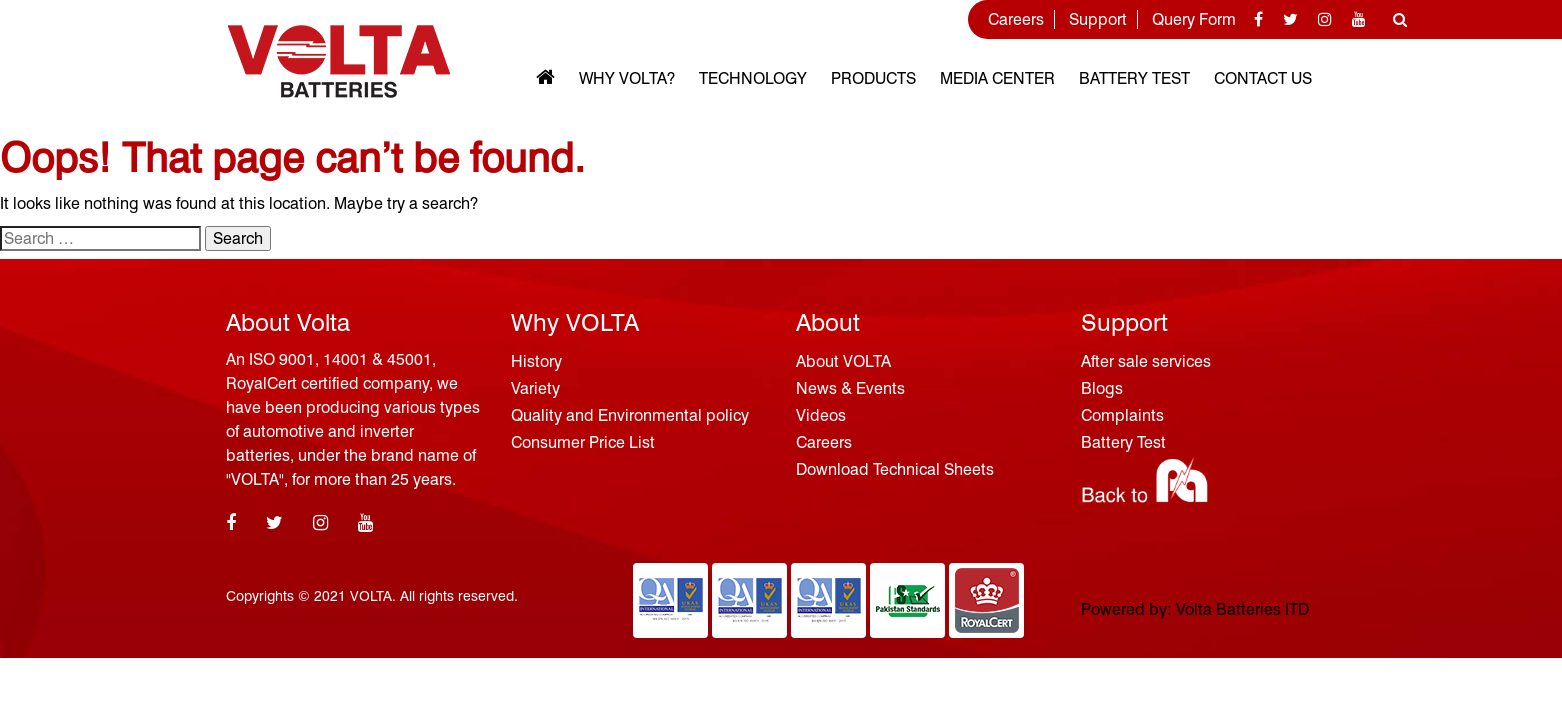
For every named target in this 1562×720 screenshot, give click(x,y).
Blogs (1102, 388)
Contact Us (1263, 78)
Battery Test (1134, 78)
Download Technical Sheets (895, 469)
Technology (753, 78)
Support (1098, 19)
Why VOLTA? (627, 78)
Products (873, 78)
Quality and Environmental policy (630, 415)
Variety (535, 388)
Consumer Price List (583, 442)
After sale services (1146, 361)
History (536, 361)
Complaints (1122, 415)
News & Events (850, 388)
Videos (821, 415)
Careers (1016, 19)
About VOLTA (843, 361)
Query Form (1194, 19)
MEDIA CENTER (997, 78)
